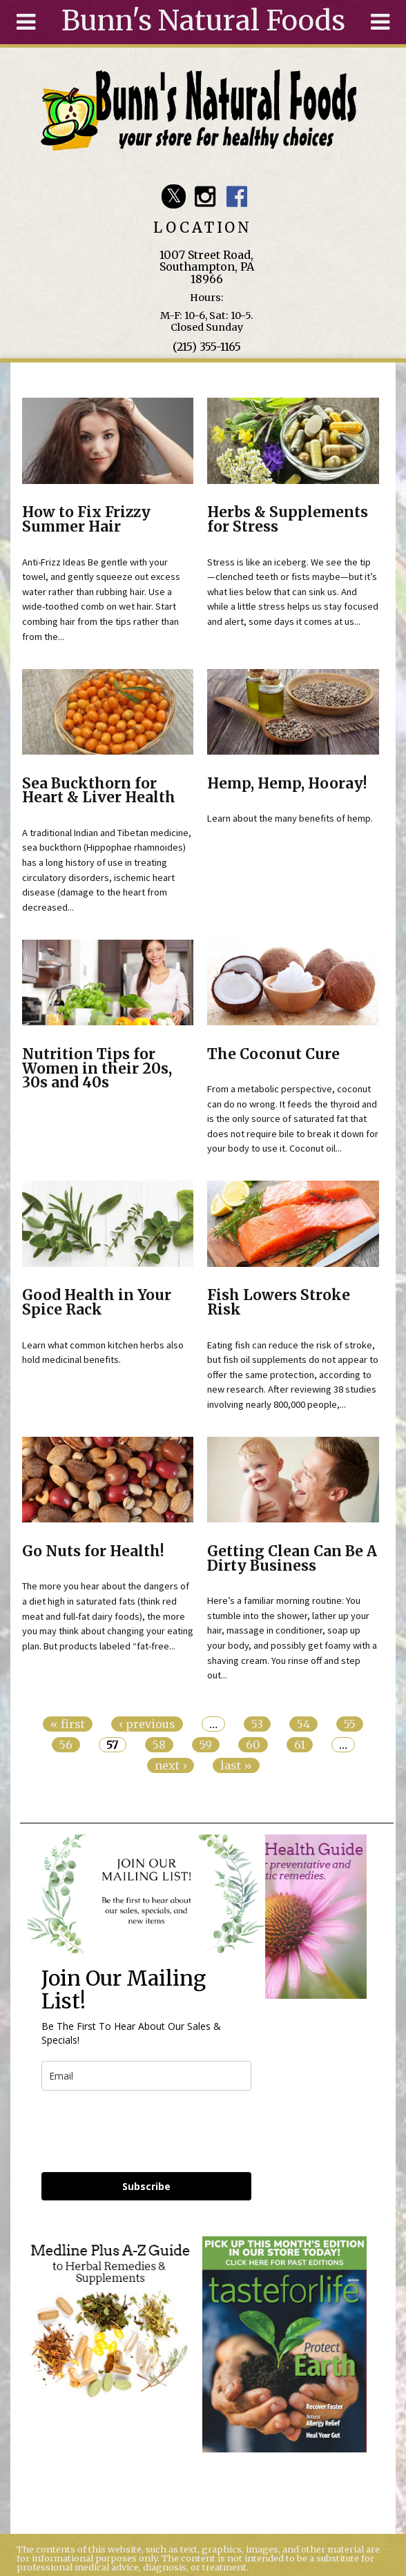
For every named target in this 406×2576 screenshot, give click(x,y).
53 (257, 1724)
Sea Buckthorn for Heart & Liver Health (98, 791)
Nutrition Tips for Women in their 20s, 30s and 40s (97, 1068)
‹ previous (147, 1724)
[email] (146, 2076)
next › (170, 1765)
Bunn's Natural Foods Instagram (205, 196)
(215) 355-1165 (207, 347)
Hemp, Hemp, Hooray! (287, 784)
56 (65, 1745)
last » (236, 1765)
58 (159, 1745)
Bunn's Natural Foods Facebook (236, 196)
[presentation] (146, 2131)
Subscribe (146, 2186)
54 (303, 1724)
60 (253, 1745)
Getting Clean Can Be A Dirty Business (292, 1558)
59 (206, 1745)
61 (299, 1745)
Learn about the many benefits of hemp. (290, 818)
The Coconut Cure (273, 1054)
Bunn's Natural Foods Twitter (174, 196)
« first (67, 1724)
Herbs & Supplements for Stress (287, 519)
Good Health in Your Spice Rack (96, 1302)
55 (350, 1724)
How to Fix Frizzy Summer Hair (86, 519)
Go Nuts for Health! (93, 1551)
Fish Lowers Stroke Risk (278, 1302)
